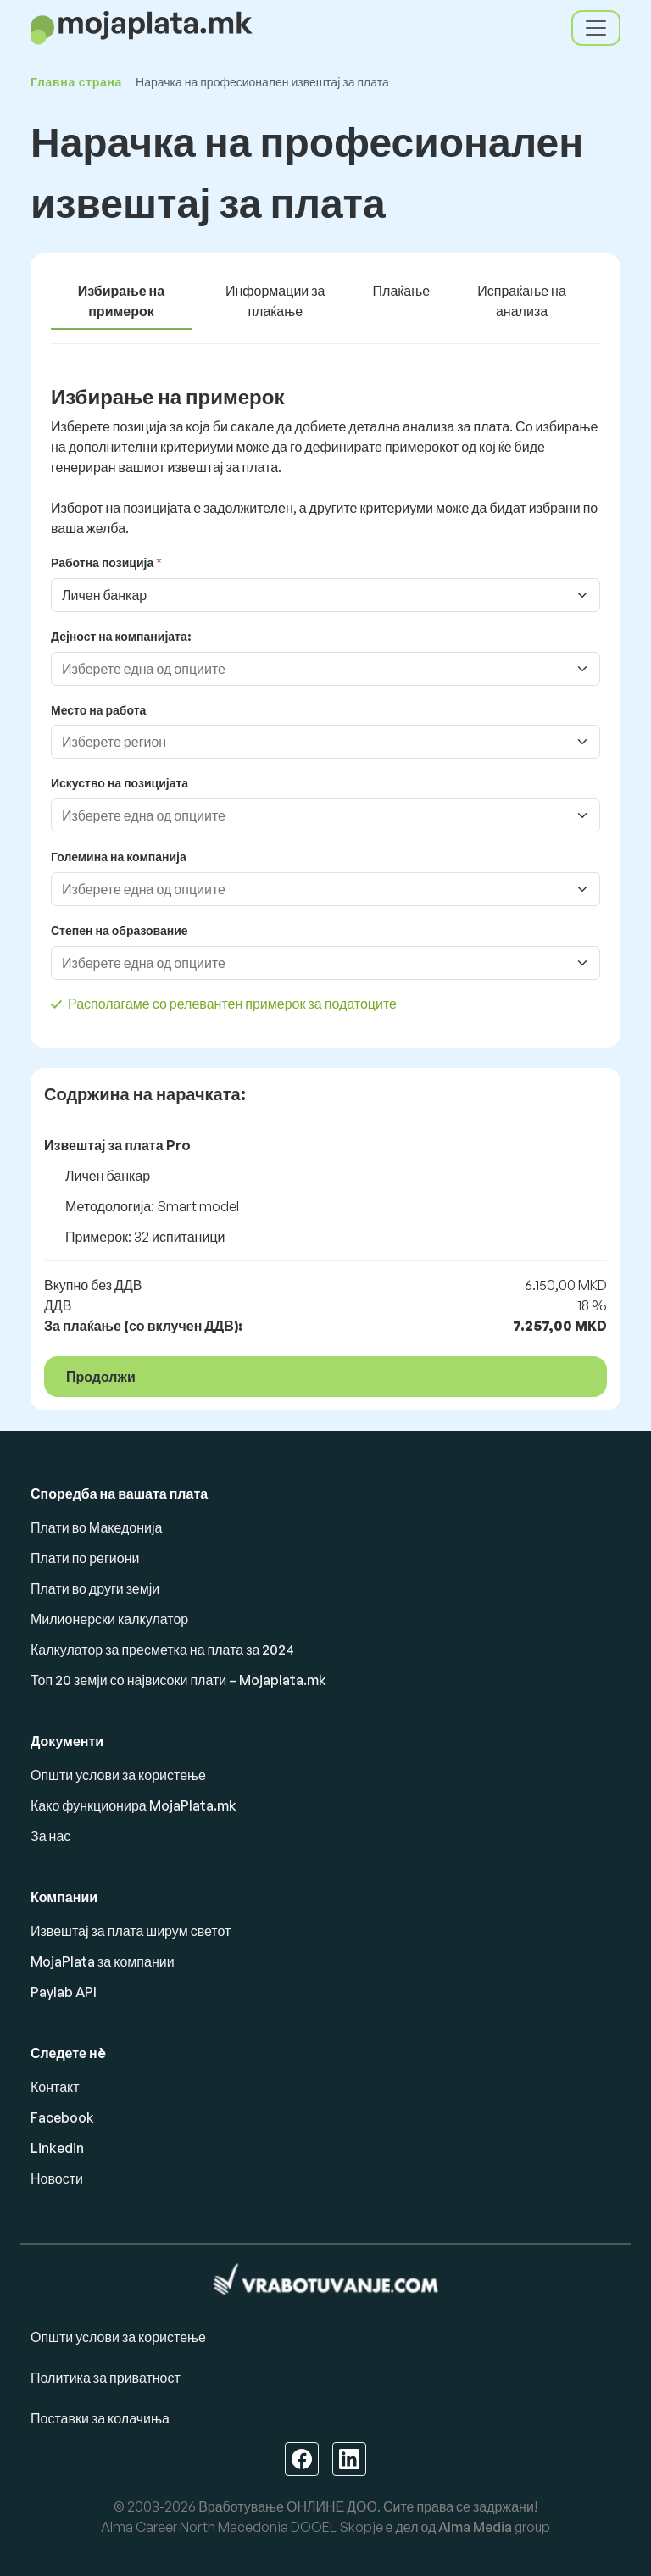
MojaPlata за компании (103, 1961)
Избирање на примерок (121, 301)
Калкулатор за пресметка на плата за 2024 (162, 1649)
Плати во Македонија (96, 1527)
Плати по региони (85, 1557)
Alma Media (475, 2526)
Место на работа (98, 710)
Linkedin (57, 2147)
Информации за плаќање (275, 301)
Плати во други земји (95, 1588)
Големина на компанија (118, 856)
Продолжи (101, 1376)
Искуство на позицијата (119, 783)
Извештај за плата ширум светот (131, 1930)
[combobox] (308, 669)
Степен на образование (119, 930)
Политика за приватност (106, 2377)
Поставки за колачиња (100, 2418)
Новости (57, 2178)
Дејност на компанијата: (121, 636)
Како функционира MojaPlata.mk (133, 1805)
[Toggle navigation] (595, 28)
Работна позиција (102, 562)
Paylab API (64, 1991)
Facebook (62, 2117)
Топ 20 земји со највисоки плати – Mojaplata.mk (178, 1680)
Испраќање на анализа (521, 301)
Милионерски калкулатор (109, 1619)
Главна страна (76, 82)
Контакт (55, 2086)
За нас (50, 1836)
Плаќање (402, 290)
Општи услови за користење (118, 1774)
